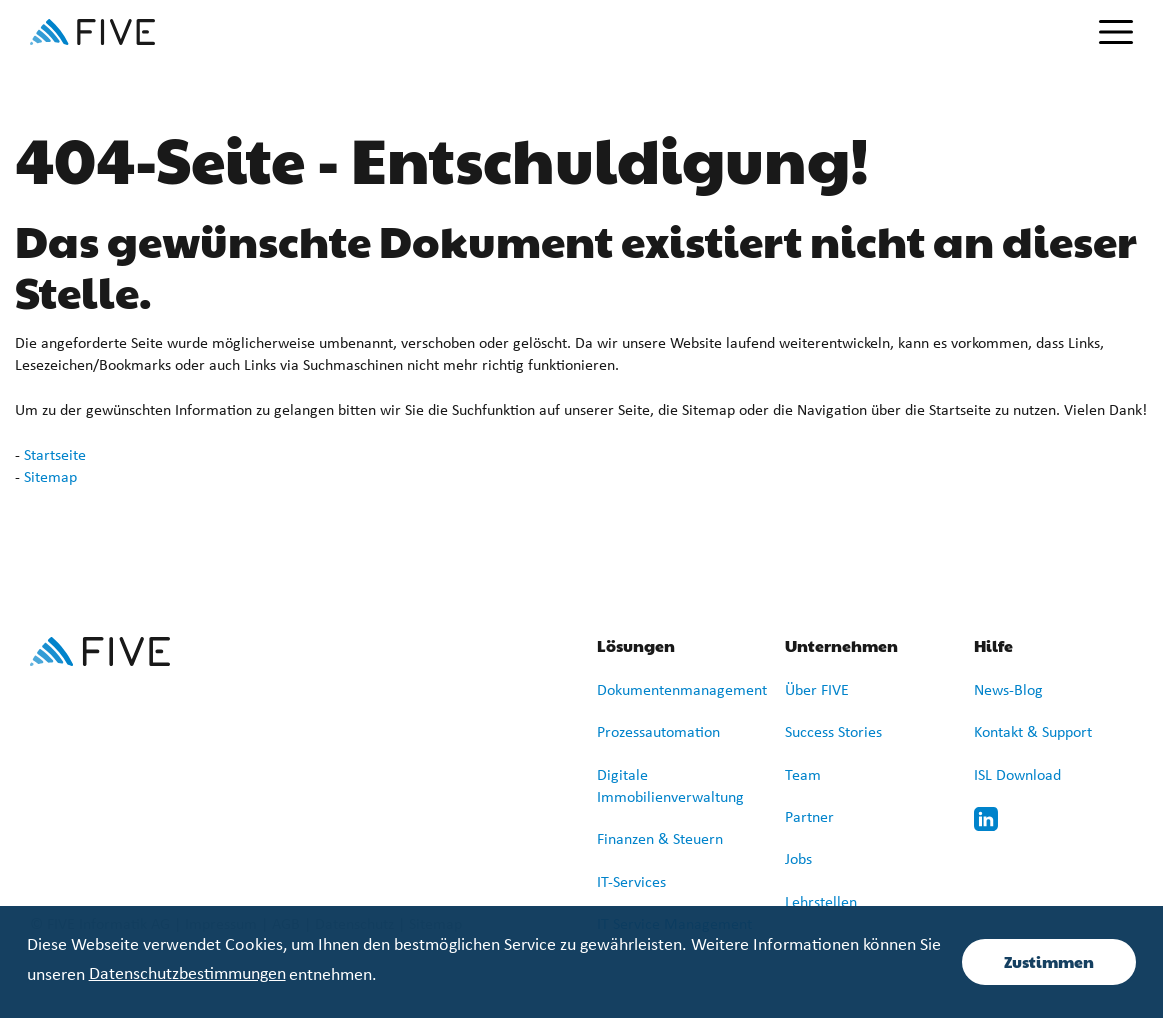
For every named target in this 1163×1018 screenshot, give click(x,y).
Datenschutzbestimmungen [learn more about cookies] (187, 974)
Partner (809, 818)
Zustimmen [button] (1049, 961)
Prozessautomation (658, 733)
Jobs (798, 860)
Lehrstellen (821, 903)
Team (803, 776)
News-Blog (1008, 691)
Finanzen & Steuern (660, 840)
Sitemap (50, 478)
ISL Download (1017, 776)
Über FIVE (817, 691)
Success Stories (833, 733)
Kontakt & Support (1033, 733)
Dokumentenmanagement (682, 691)
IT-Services (631, 883)
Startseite (55, 456)
